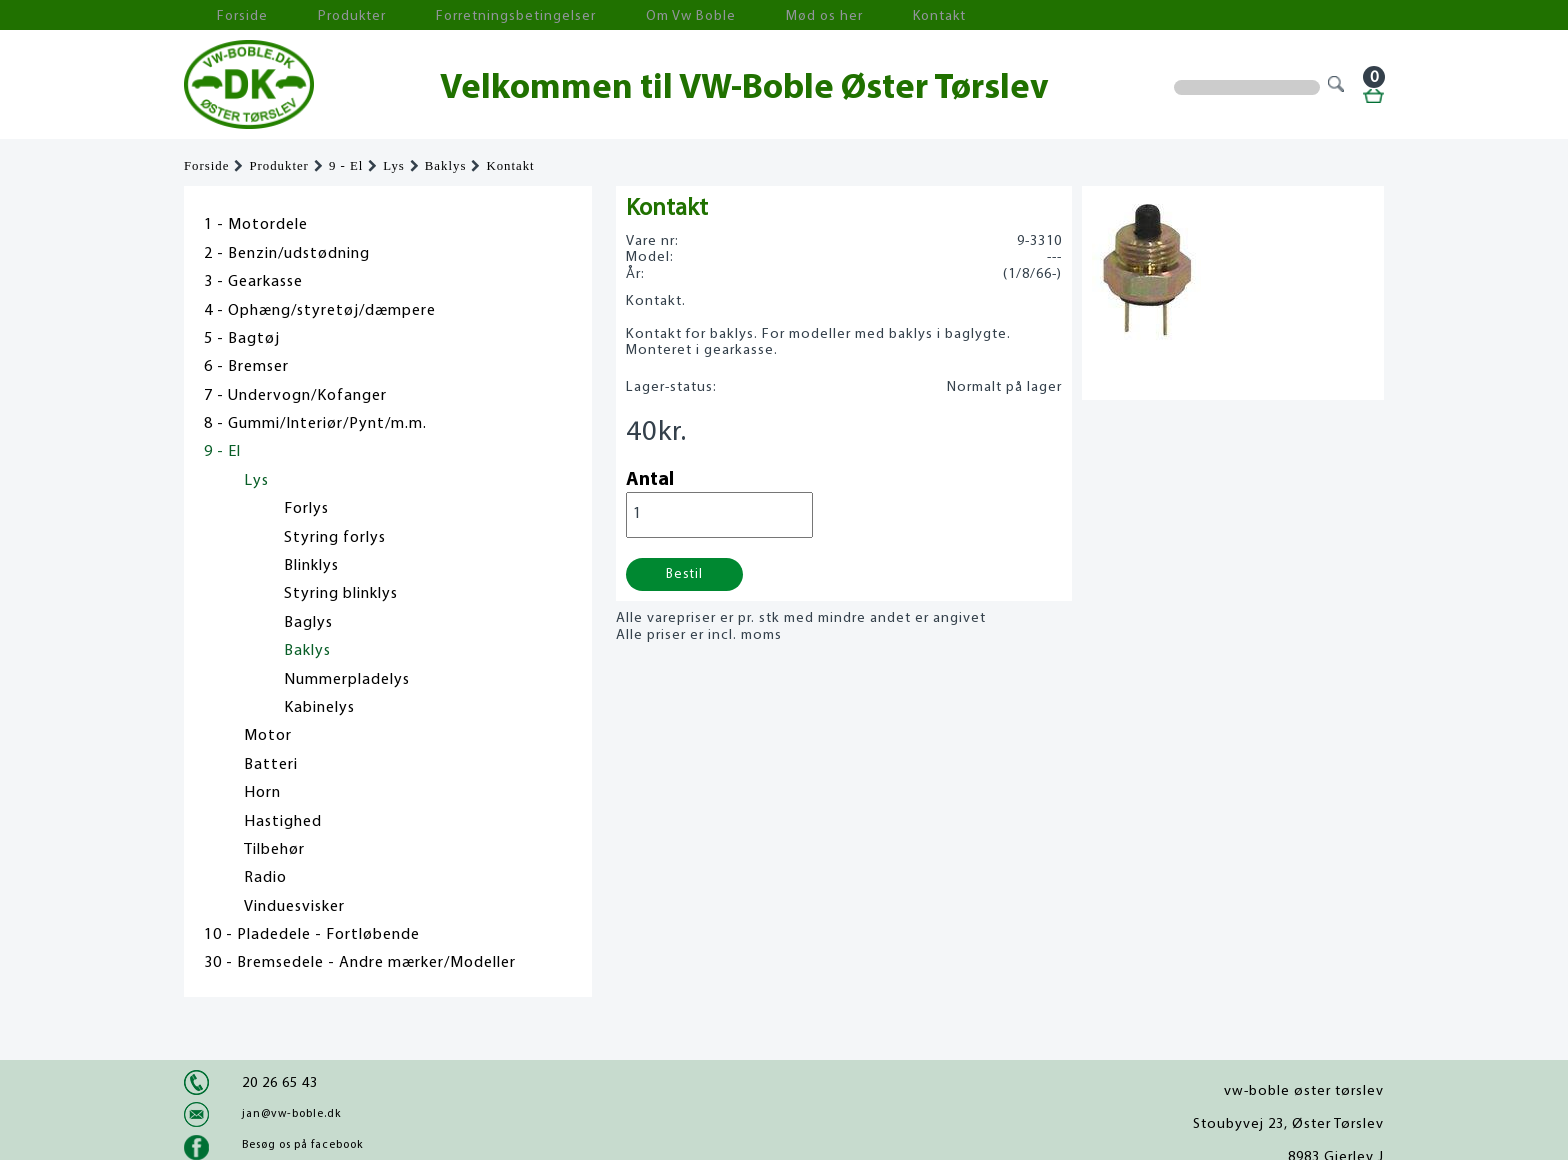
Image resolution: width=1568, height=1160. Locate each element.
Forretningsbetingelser (448, 15)
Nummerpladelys (347, 680)
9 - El (346, 166)
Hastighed (283, 822)
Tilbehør (274, 850)
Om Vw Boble (594, 15)
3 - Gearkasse (253, 282)
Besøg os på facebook (302, 1145)
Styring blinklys (341, 594)
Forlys (306, 509)
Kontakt (798, 15)
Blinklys (311, 566)
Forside (224, 15)
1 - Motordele (256, 225)
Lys (394, 166)
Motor (268, 736)
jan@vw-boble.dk (291, 1114)
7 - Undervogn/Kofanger (295, 396)
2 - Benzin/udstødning (287, 254)
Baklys (446, 166)
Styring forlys (335, 538)
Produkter (312, 15)
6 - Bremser (246, 367)
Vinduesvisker (294, 907)
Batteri (271, 765)
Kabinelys (319, 708)
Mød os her (705, 15)
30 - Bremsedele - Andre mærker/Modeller (360, 963)
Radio (265, 878)
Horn (262, 793)
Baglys (308, 623)
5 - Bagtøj (242, 339)
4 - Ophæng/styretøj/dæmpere (320, 311)
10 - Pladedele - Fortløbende (312, 935)
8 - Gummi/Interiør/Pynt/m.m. (315, 424)
